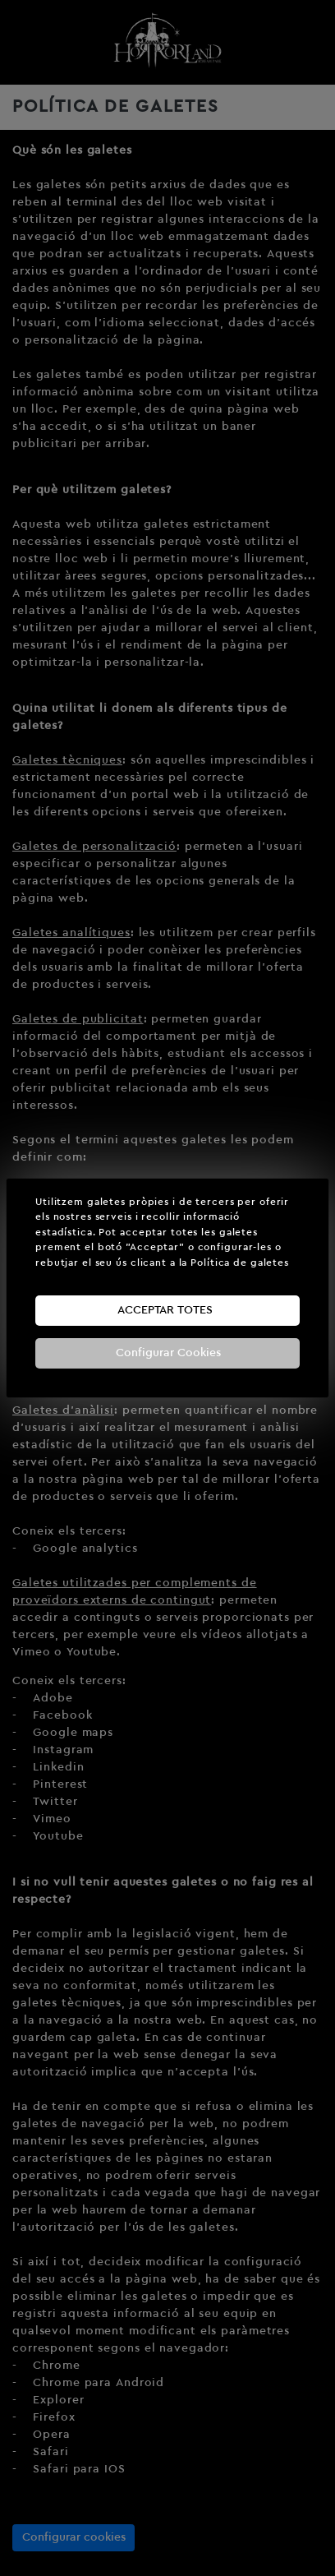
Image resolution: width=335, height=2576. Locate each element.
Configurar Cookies (168, 1353)
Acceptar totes (165, 1310)
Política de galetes (239, 1263)
